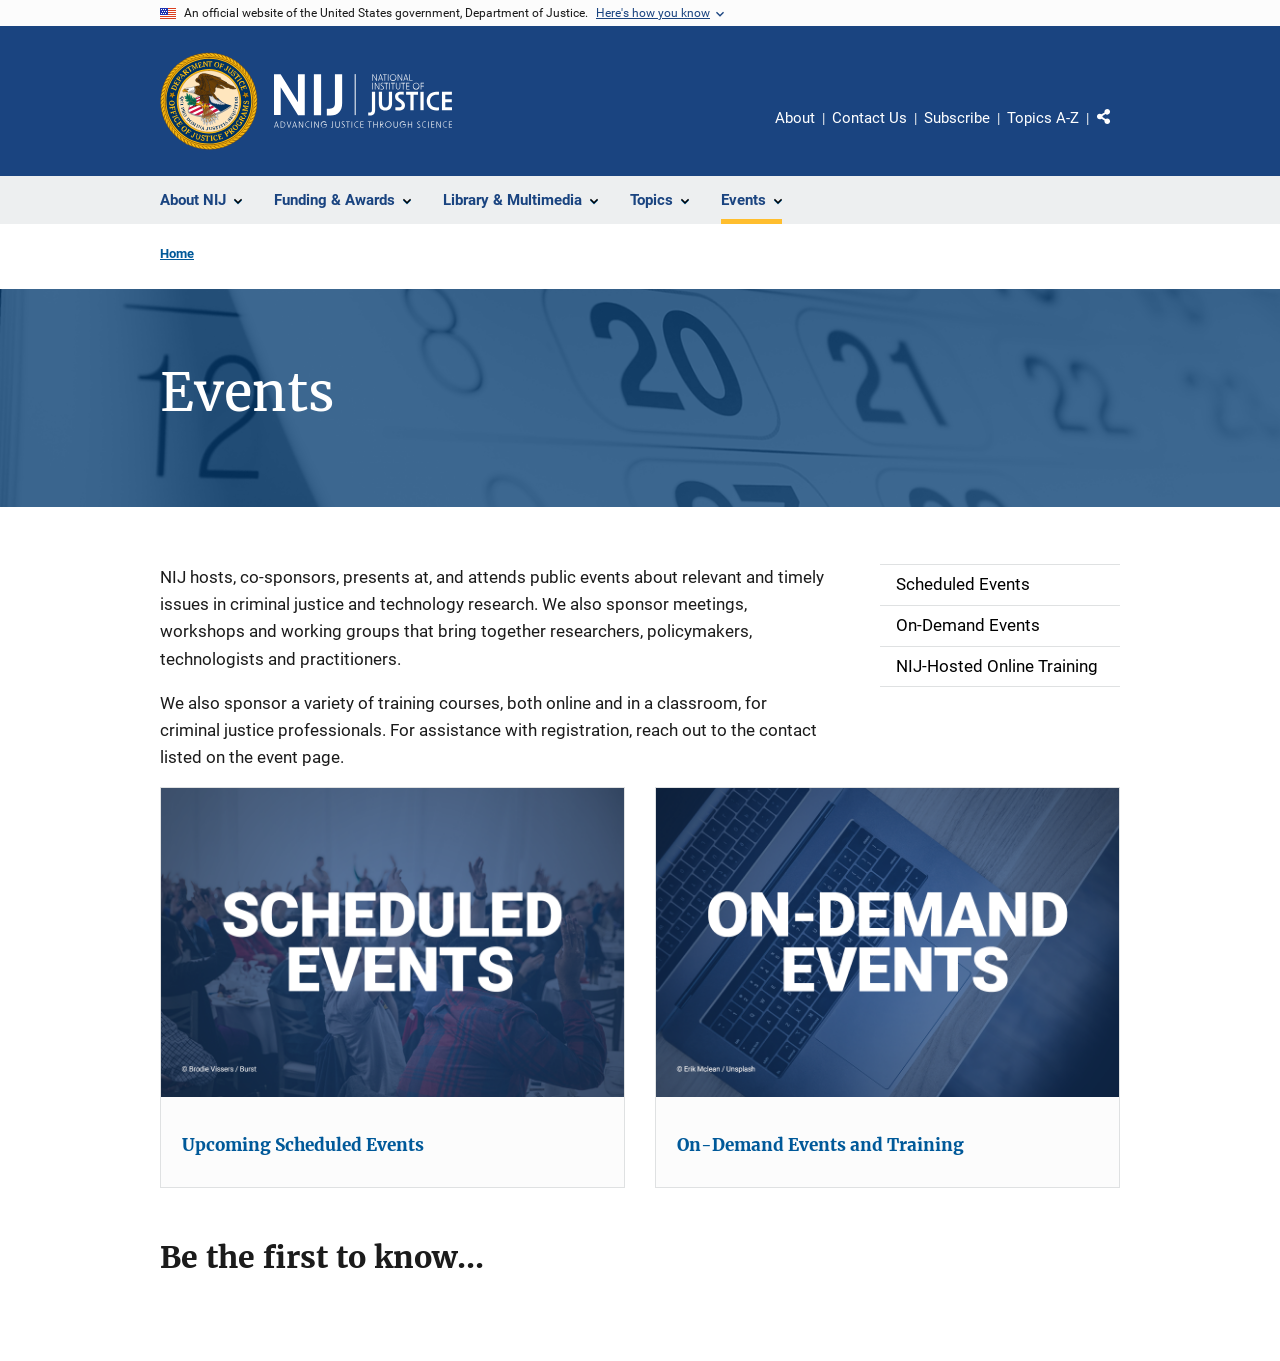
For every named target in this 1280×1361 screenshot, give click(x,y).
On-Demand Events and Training (820, 1145)
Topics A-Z (1043, 118)
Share (1111, 121)
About (795, 118)
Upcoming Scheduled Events (303, 1145)
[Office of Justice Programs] (209, 101)
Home (177, 253)
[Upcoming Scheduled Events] (392, 942)
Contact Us (869, 118)
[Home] (363, 101)
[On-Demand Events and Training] (887, 942)
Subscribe (957, 118)
